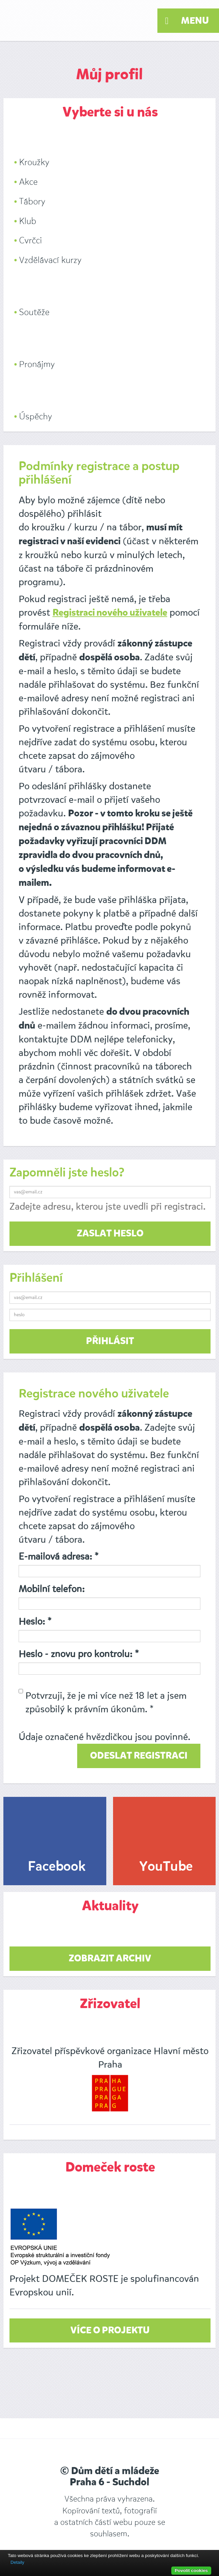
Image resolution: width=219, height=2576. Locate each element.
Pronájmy (37, 364)
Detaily (17, 2562)
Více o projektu (110, 2330)
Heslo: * (35, 1621)
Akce (28, 182)
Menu (187, 21)
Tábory (32, 201)
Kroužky (34, 162)
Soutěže (34, 312)
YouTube (166, 1867)
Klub (27, 221)
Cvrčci (30, 240)
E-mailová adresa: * (58, 1556)
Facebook (56, 1867)
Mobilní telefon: (52, 1589)
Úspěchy (35, 416)
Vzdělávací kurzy (50, 260)
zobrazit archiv (110, 1958)
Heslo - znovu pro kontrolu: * (79, 1654)
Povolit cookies (191, 2570)
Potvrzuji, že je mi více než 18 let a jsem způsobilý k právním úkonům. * (103, 1702)
